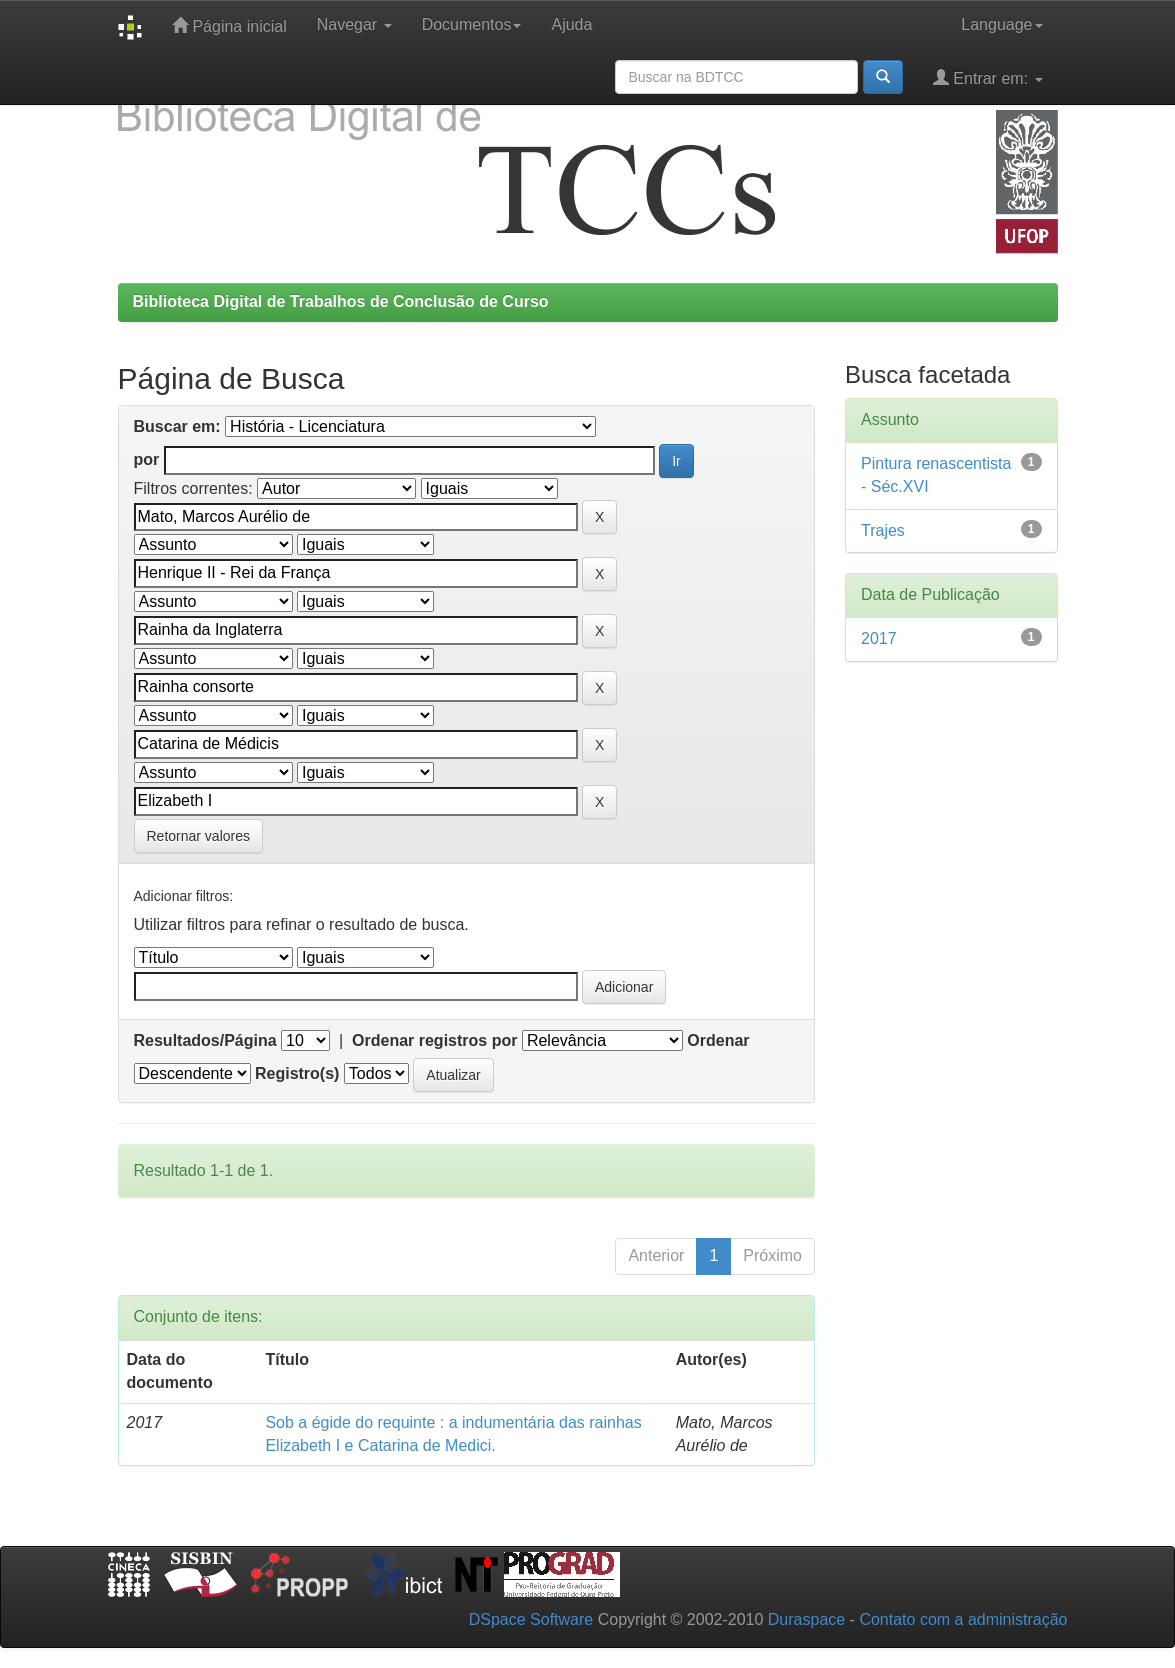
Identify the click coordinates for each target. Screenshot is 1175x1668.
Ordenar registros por (434, 1040)
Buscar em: (177, 426)
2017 (879, 638)
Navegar (354, 24)
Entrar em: (988, 77)
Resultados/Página (205, 1040)
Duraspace (806, 1619)
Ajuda (571, 24)
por (147, 459)
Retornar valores (199, 836)
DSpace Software (531, 1619)
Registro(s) (297, 1073)
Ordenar (718, 1040)
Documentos (472, 24)
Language (1001, 24)
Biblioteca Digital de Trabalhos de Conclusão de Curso (341, 301)
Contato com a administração (963, 1619)
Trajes (883, 530)
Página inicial (229, 25)
